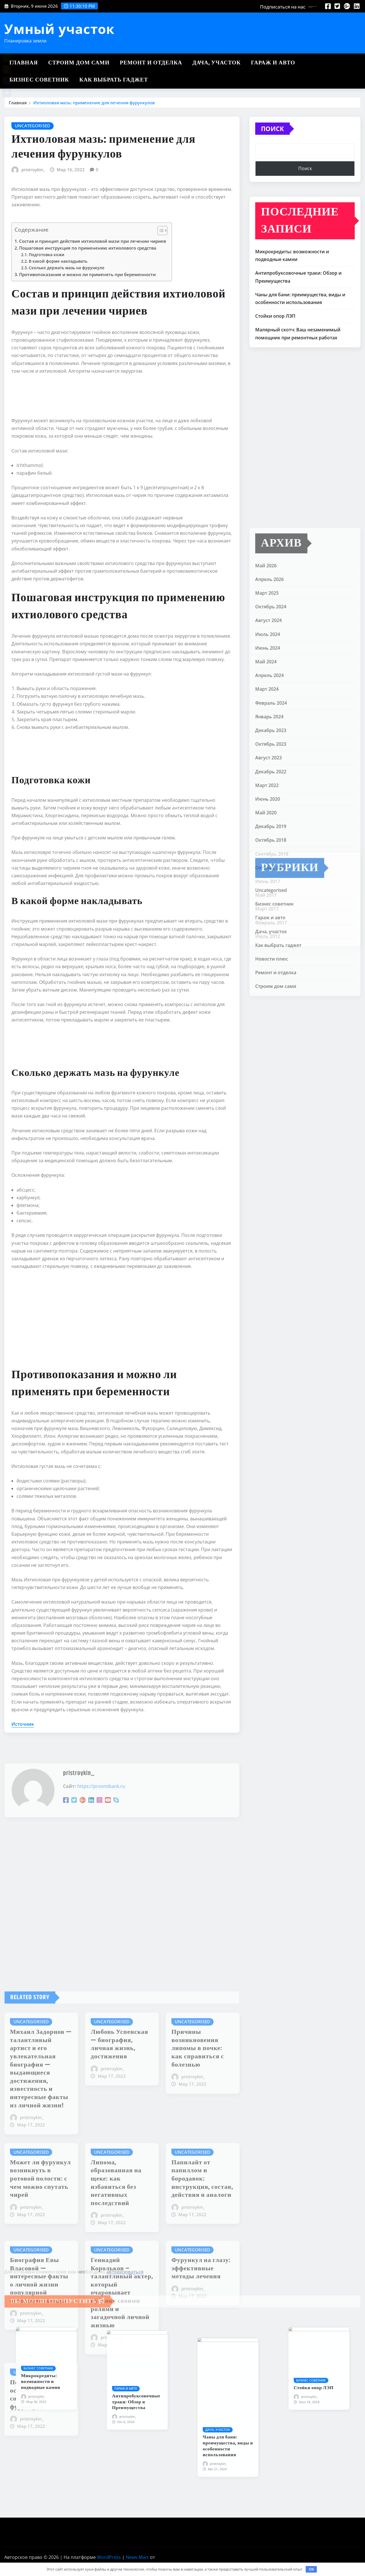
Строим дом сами (79, 63)
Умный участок (59, 29)
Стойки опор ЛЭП (275, 316)
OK (311, 2569)
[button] (159, 232)
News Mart (137, 2557)
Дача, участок (216, 63)
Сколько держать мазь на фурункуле (66, 267)
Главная (23, 63)
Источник (22, 1724)
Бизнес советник (39, 80)
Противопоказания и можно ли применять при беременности (87, 274)
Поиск (272, 128)
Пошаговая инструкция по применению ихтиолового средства (87, 248)
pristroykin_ (33, 169)
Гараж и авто (273, 63)
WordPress (109, 2557)
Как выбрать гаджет (113, 80)
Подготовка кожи (46, 254)
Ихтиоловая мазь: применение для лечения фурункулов (94, 102)
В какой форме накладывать (58, 261)
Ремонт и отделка (151, 63)
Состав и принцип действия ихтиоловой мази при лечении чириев (92, 241)
